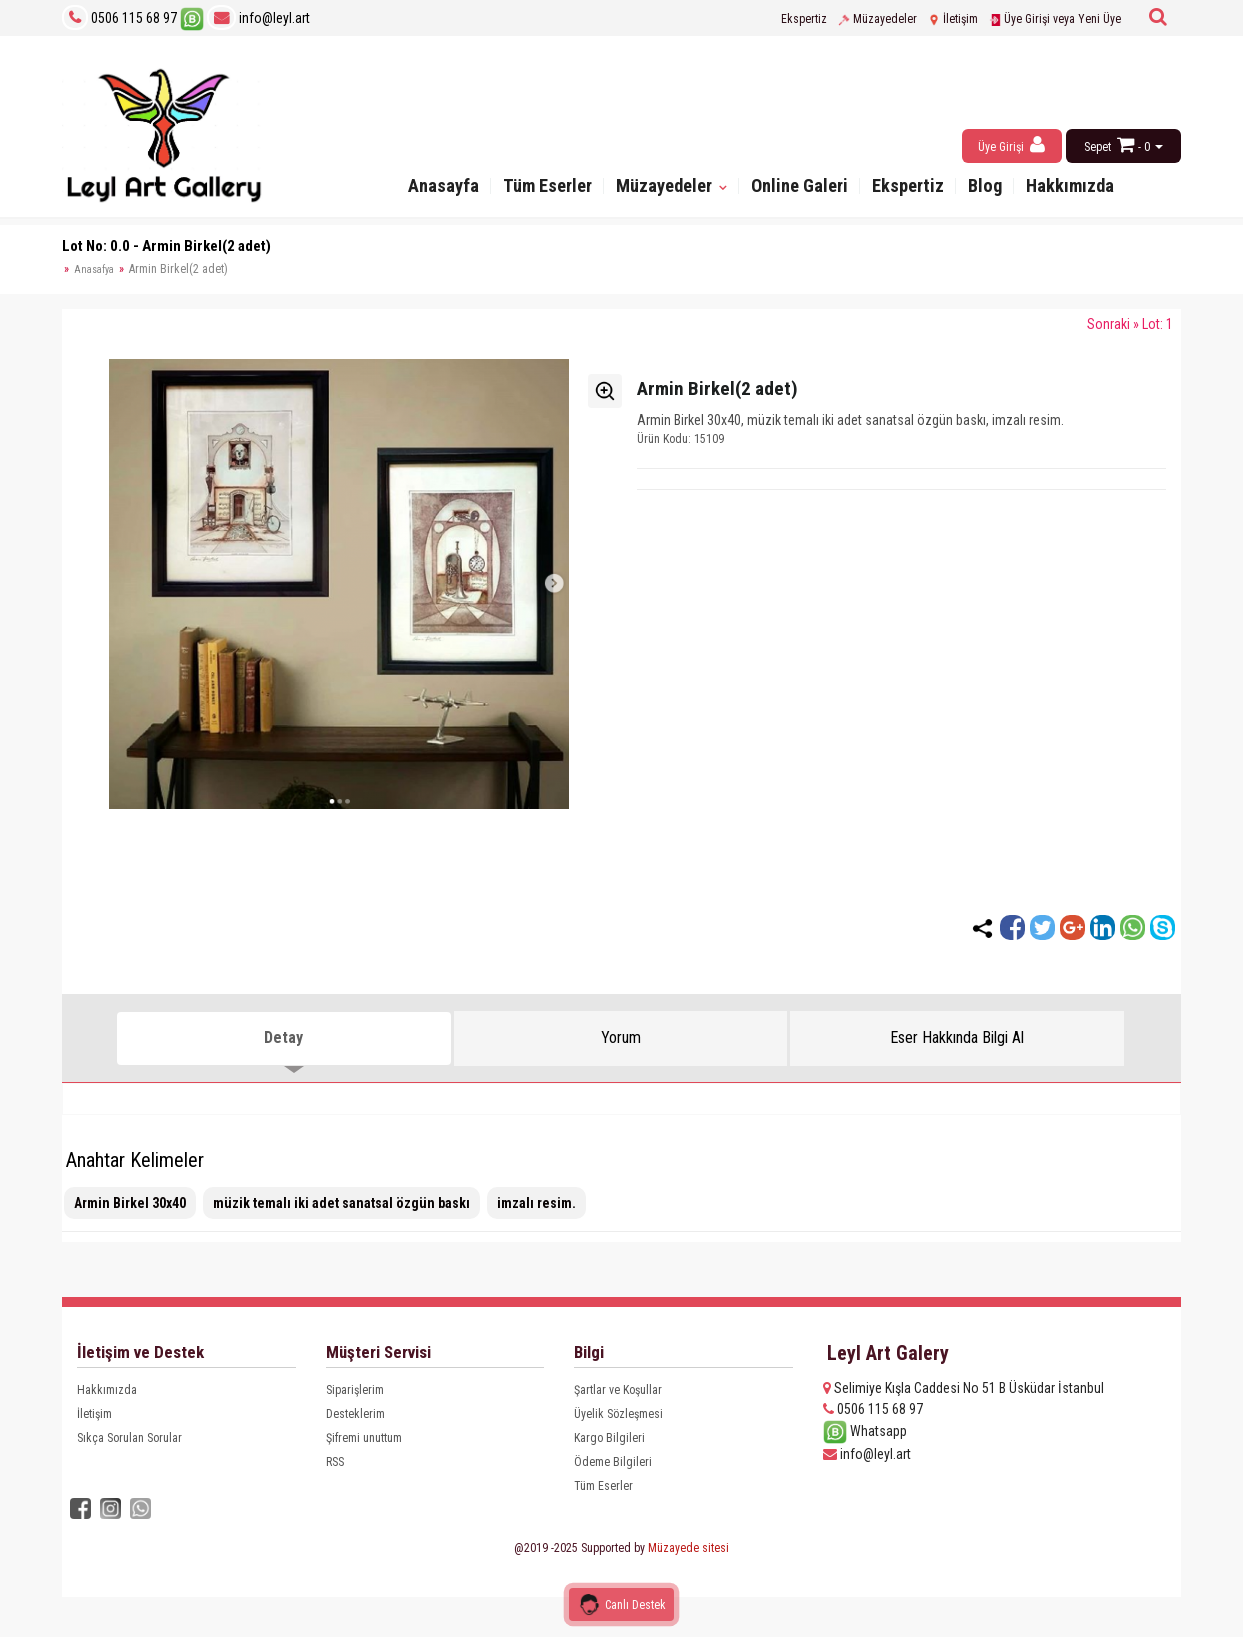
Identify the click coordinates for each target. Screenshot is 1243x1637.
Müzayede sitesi (688, 1548)
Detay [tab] (283, 1037)
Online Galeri (802, 187)
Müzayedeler (877, 19)
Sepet (1097, 147)
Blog (995, 187)
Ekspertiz (804, 19)
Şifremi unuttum (364, 1438)
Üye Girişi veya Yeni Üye (1055, 19)
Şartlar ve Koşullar (618, 1390)
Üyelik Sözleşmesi (618, 1414)
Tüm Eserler (538, 187)
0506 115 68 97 (134, 18)
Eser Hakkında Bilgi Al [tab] (957, 1037)
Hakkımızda (1082, 187)
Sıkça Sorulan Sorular (129, 1438)
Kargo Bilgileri (609, 1438)
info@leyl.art (258, 18)
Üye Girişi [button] (1011, 144)
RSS (335, 1462)
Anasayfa (430, 187)
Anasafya (94, 269)
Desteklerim (355, 1414)
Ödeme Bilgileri (613, 1462)
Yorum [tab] (621, 1037)
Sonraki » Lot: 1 (1130, 324)
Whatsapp (865, 1431)
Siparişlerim (355, 1390)
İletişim (953, 19)
